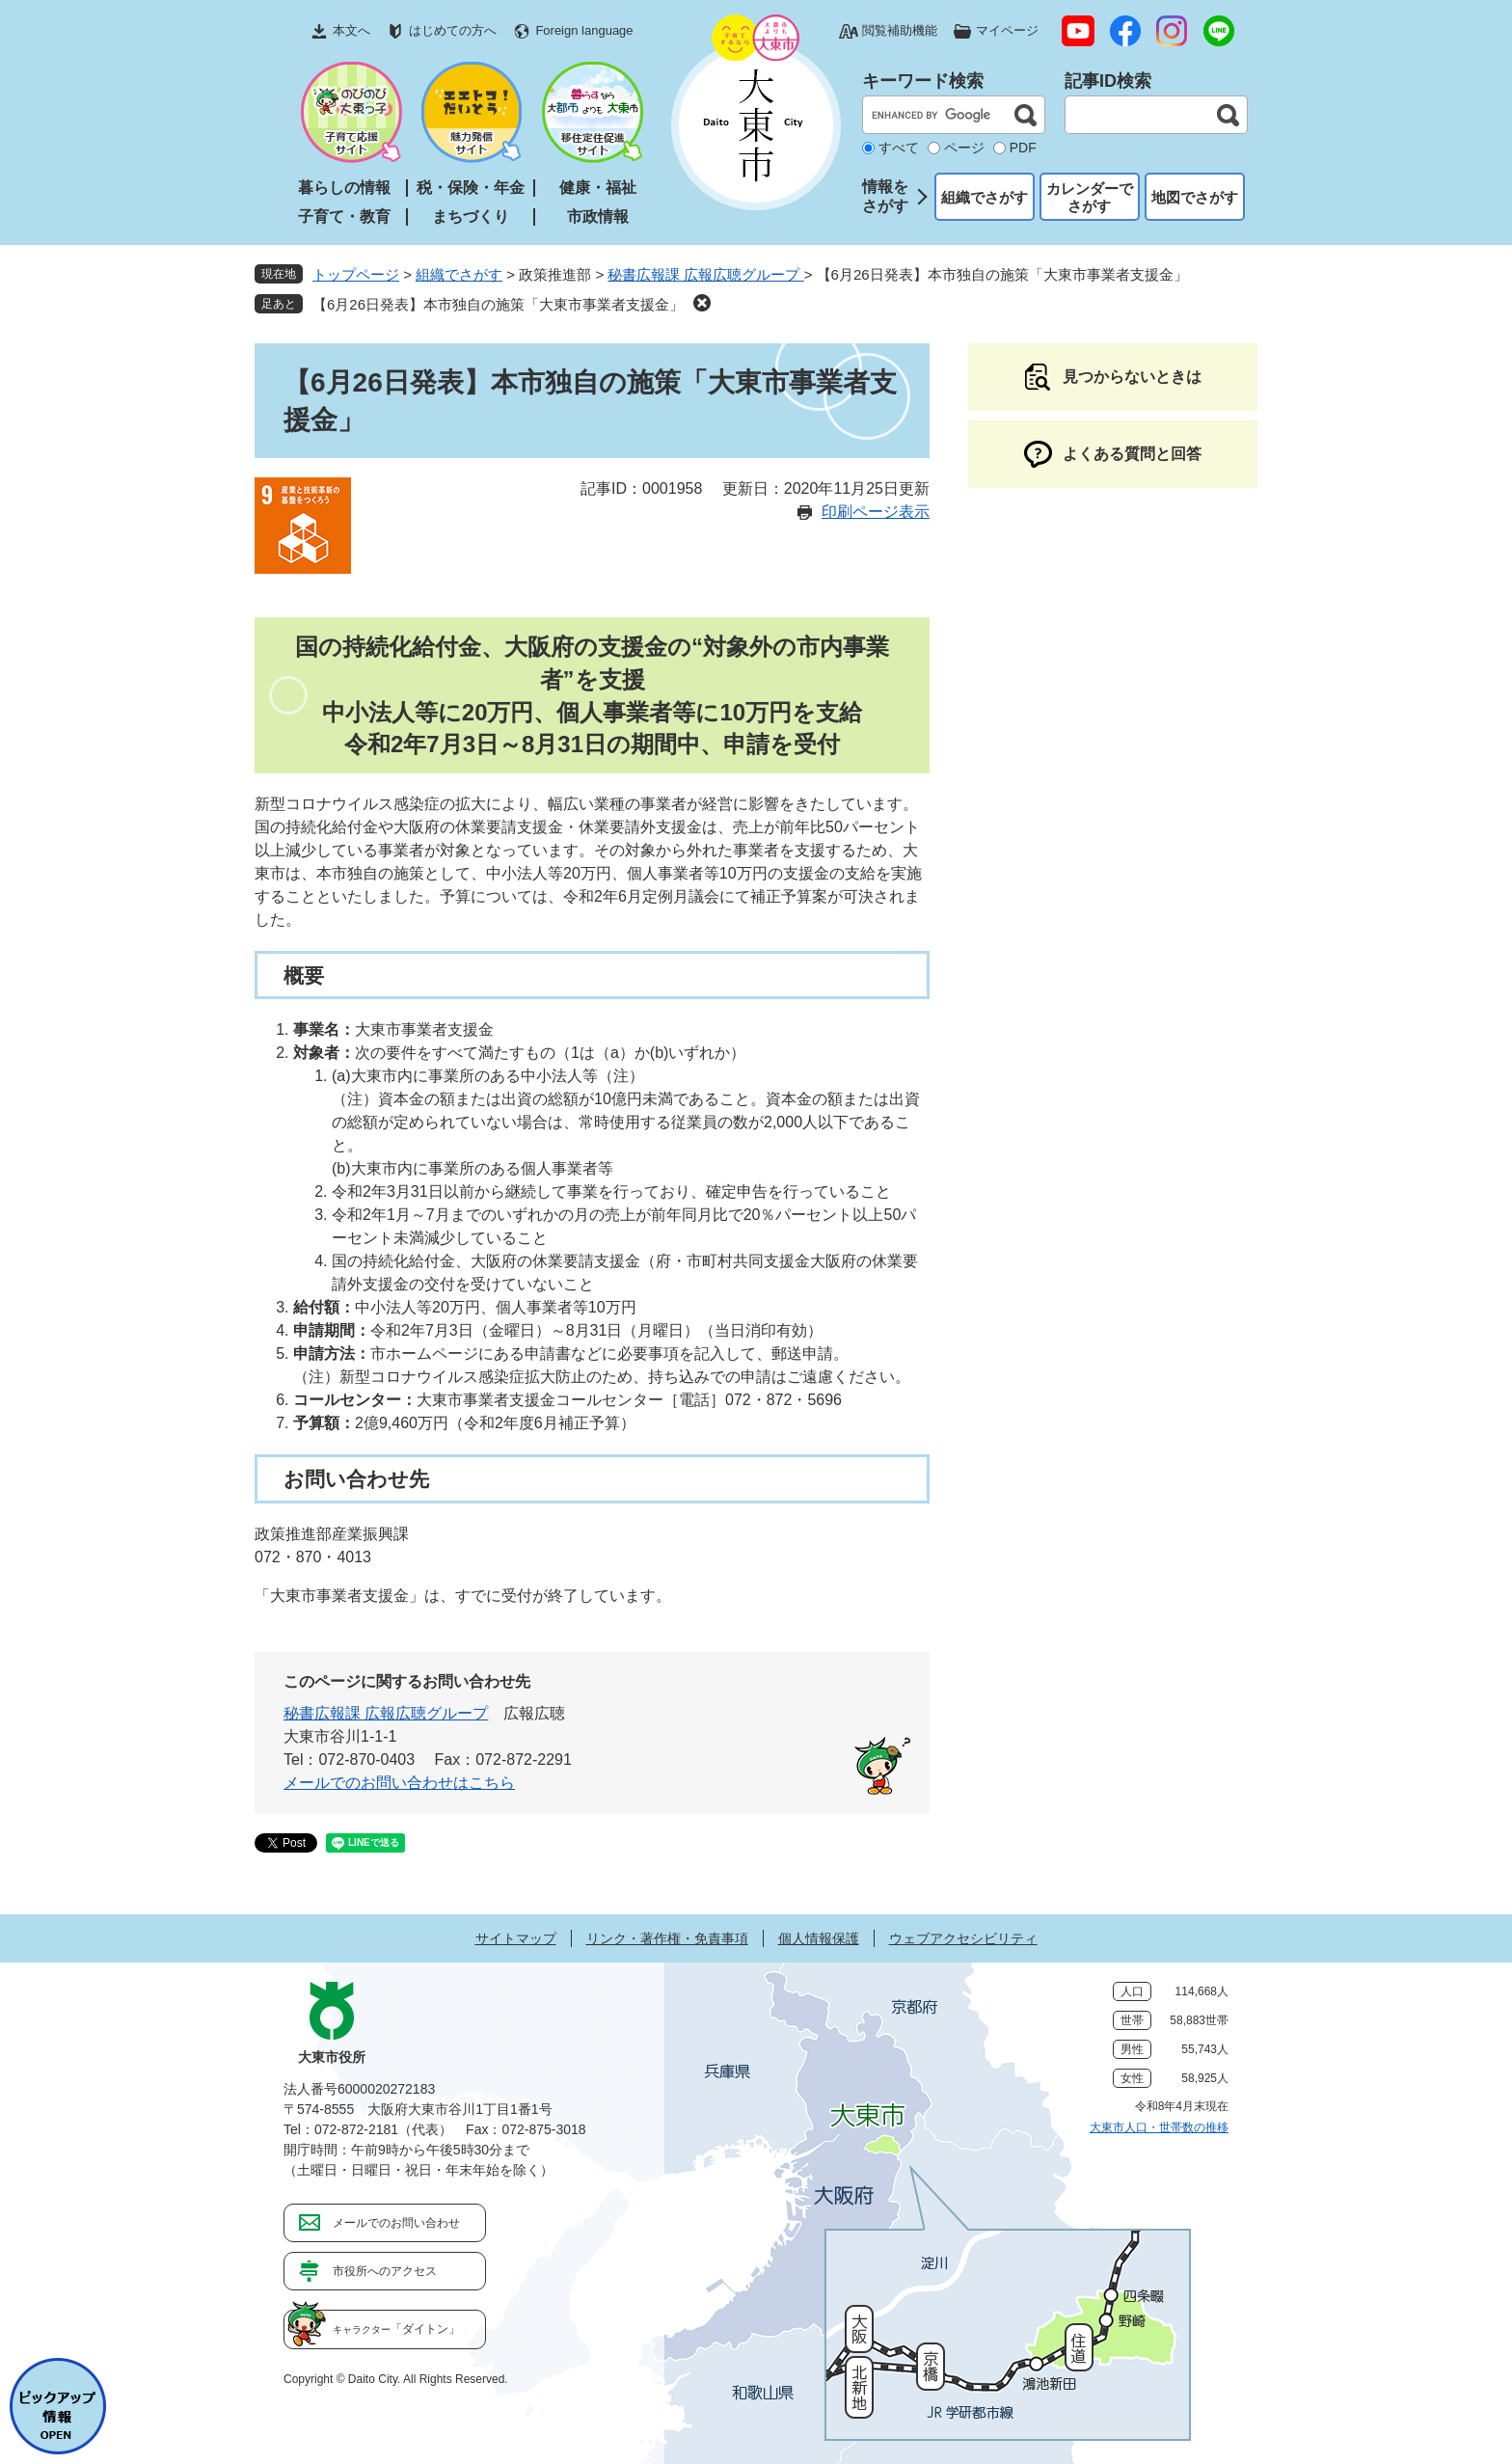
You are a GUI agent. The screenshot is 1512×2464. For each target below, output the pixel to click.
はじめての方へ (453, 30)
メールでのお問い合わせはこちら (399, 1782)
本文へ (351, 30)
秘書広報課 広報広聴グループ (705, 274)
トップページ (355, 274)
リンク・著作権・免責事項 (667, 1938)
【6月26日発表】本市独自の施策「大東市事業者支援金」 (498, 304)
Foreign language (584, 30)
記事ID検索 (1108, 81)
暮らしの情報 (344, 187)
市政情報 (598, 216)
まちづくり (470, 216)
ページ (964, 147)
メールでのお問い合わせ (396, 2223)
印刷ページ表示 (876, 511)
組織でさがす (984, 197)
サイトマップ (515, 1938)
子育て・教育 (344, 216)
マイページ (1007, 30)
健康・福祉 (597, 187)
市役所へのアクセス (385, 2271)
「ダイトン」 (396, 2329)
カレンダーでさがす (1089, 197)
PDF (1023, 147)
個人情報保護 (818, 1938)
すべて (898, 147)
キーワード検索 (923, 81)
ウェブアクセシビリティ (963, 1938)
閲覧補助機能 (899, 30)
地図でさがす (1194, 197)
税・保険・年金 (471, 187)
